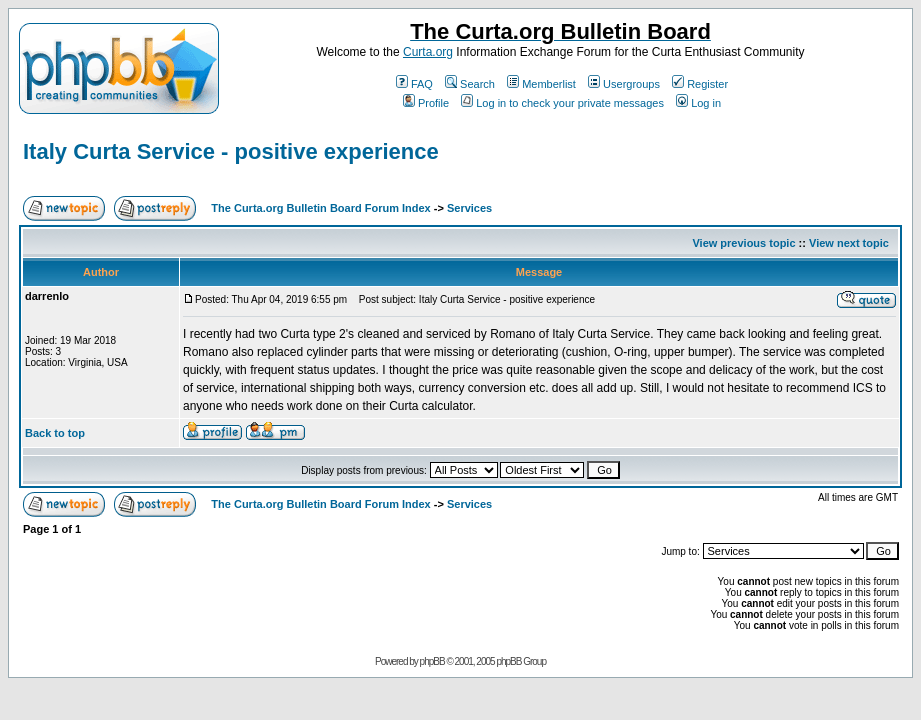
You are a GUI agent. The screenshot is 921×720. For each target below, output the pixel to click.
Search (470, 84)
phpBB (432, 661)
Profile (426, 103)
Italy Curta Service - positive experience (231, 151)
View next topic (849, 243)
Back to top (55, 433)
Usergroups (624, 84)
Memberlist (541, 84)
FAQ (414, 84)
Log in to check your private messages (562, 103)
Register (700, 84)
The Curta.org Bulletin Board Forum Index (320, 208)
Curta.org (428, 52)
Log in (698, 103)
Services (469, 208)
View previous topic (743, 243)
